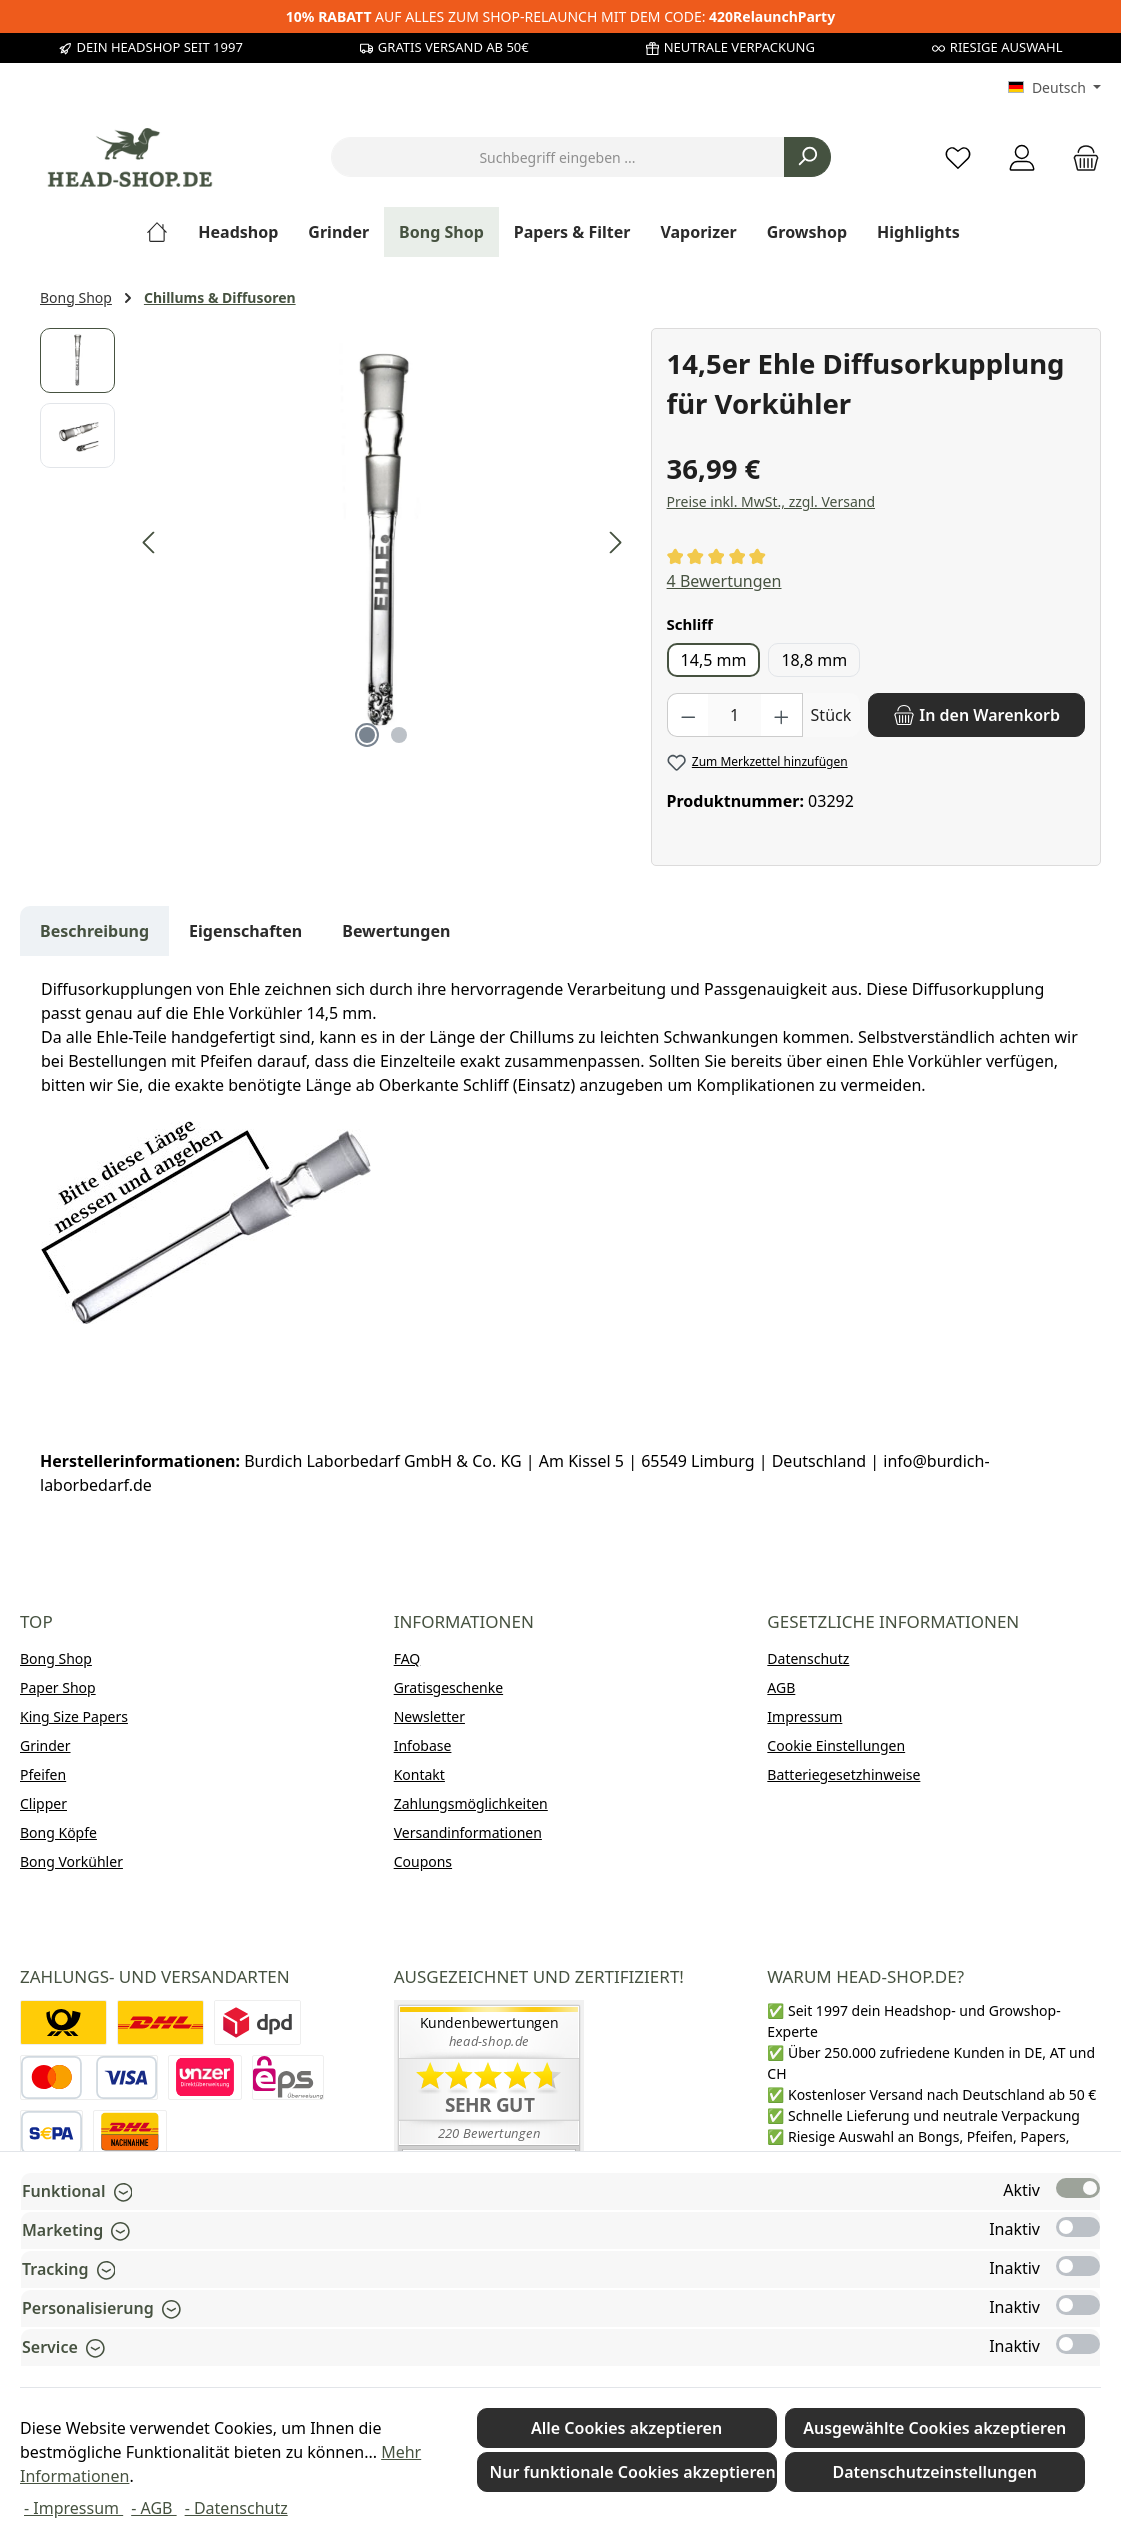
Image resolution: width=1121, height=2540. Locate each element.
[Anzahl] (734, 715)
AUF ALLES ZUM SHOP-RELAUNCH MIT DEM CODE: (560, 16)
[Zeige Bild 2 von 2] (399, 735)
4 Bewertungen (724, 581)
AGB (781, 1687)
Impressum (804, 1716)
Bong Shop (56, 1658)
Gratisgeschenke (448, 1687)
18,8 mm (814, 660)
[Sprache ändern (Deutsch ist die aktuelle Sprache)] (1054, 88)
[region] (335, 543)
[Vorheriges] (150, 542)
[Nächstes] (615, 542)
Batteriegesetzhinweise (843, 1774)
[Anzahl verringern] (688, 715)
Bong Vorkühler (71, 1861)
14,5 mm (714, 660)
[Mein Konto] (1022, 157)
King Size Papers (74, 1716)
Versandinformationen (468, 1832)
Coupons (423, 1861)
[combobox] (558, 157)
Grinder (45, 1745)
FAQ (407, 1658)
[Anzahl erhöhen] (782, 715)
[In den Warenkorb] (976, 715)
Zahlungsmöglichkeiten (471, 1803)
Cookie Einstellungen (836, 1745)
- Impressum (73, 2508)
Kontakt (419, 1774)
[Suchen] (807, 157)
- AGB (153, 2508)
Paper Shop (58, 1687)
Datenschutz (808, 1658)
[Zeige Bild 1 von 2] (367, 735)
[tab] (94, 931)
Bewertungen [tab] (396, 931)
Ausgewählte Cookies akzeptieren (934, 2428)
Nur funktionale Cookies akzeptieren (633, 2472)
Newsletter (429, 1716)
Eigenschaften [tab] (245, 931)
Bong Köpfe (58, 1832)
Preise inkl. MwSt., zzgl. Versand (771, 501)
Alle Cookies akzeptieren (626, 2428)
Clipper (43, 1803)
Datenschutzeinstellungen (934, 2472)
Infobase (423, 1745)
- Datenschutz (236, 2508)
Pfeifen (43, 1774)
